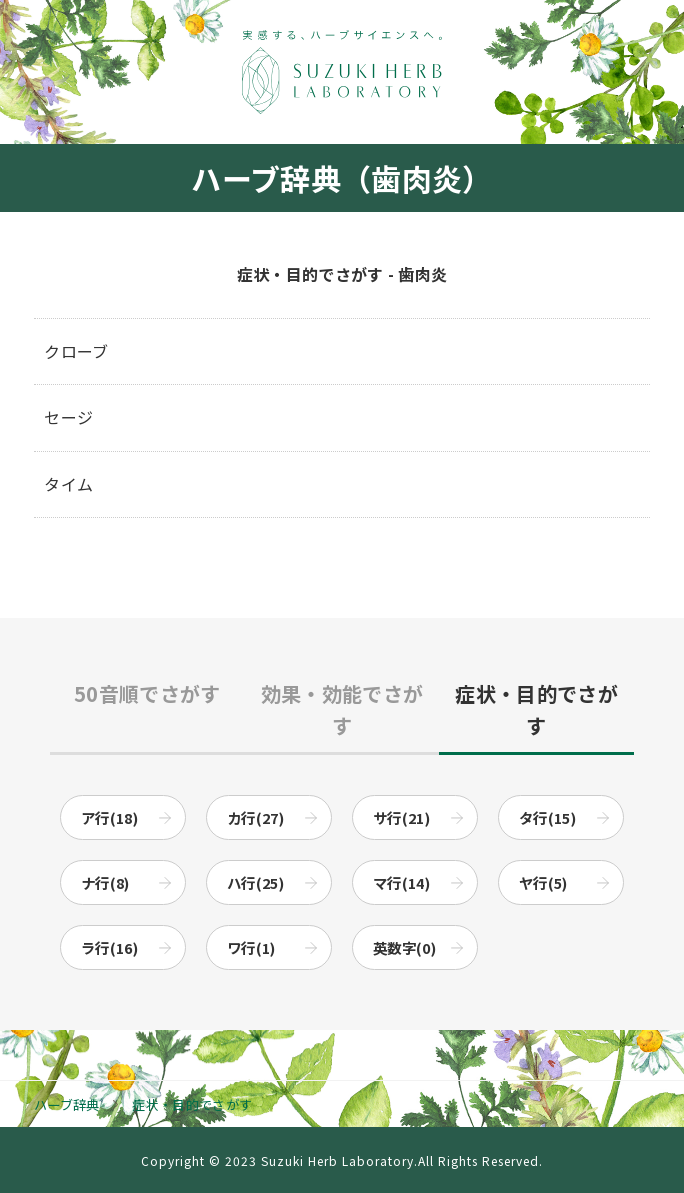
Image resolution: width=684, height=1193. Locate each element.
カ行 (255, 817)
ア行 (109, 817)
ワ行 (251, 947)
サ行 (401, 817)
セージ (68, 417)
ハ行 (255, 882)
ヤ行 (543, 882)
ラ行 (109, 947)
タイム (68, 484)
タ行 (547, 817)
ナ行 (105, 882)
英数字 (404, 947)
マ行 (401, 882)
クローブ (76, 351)
